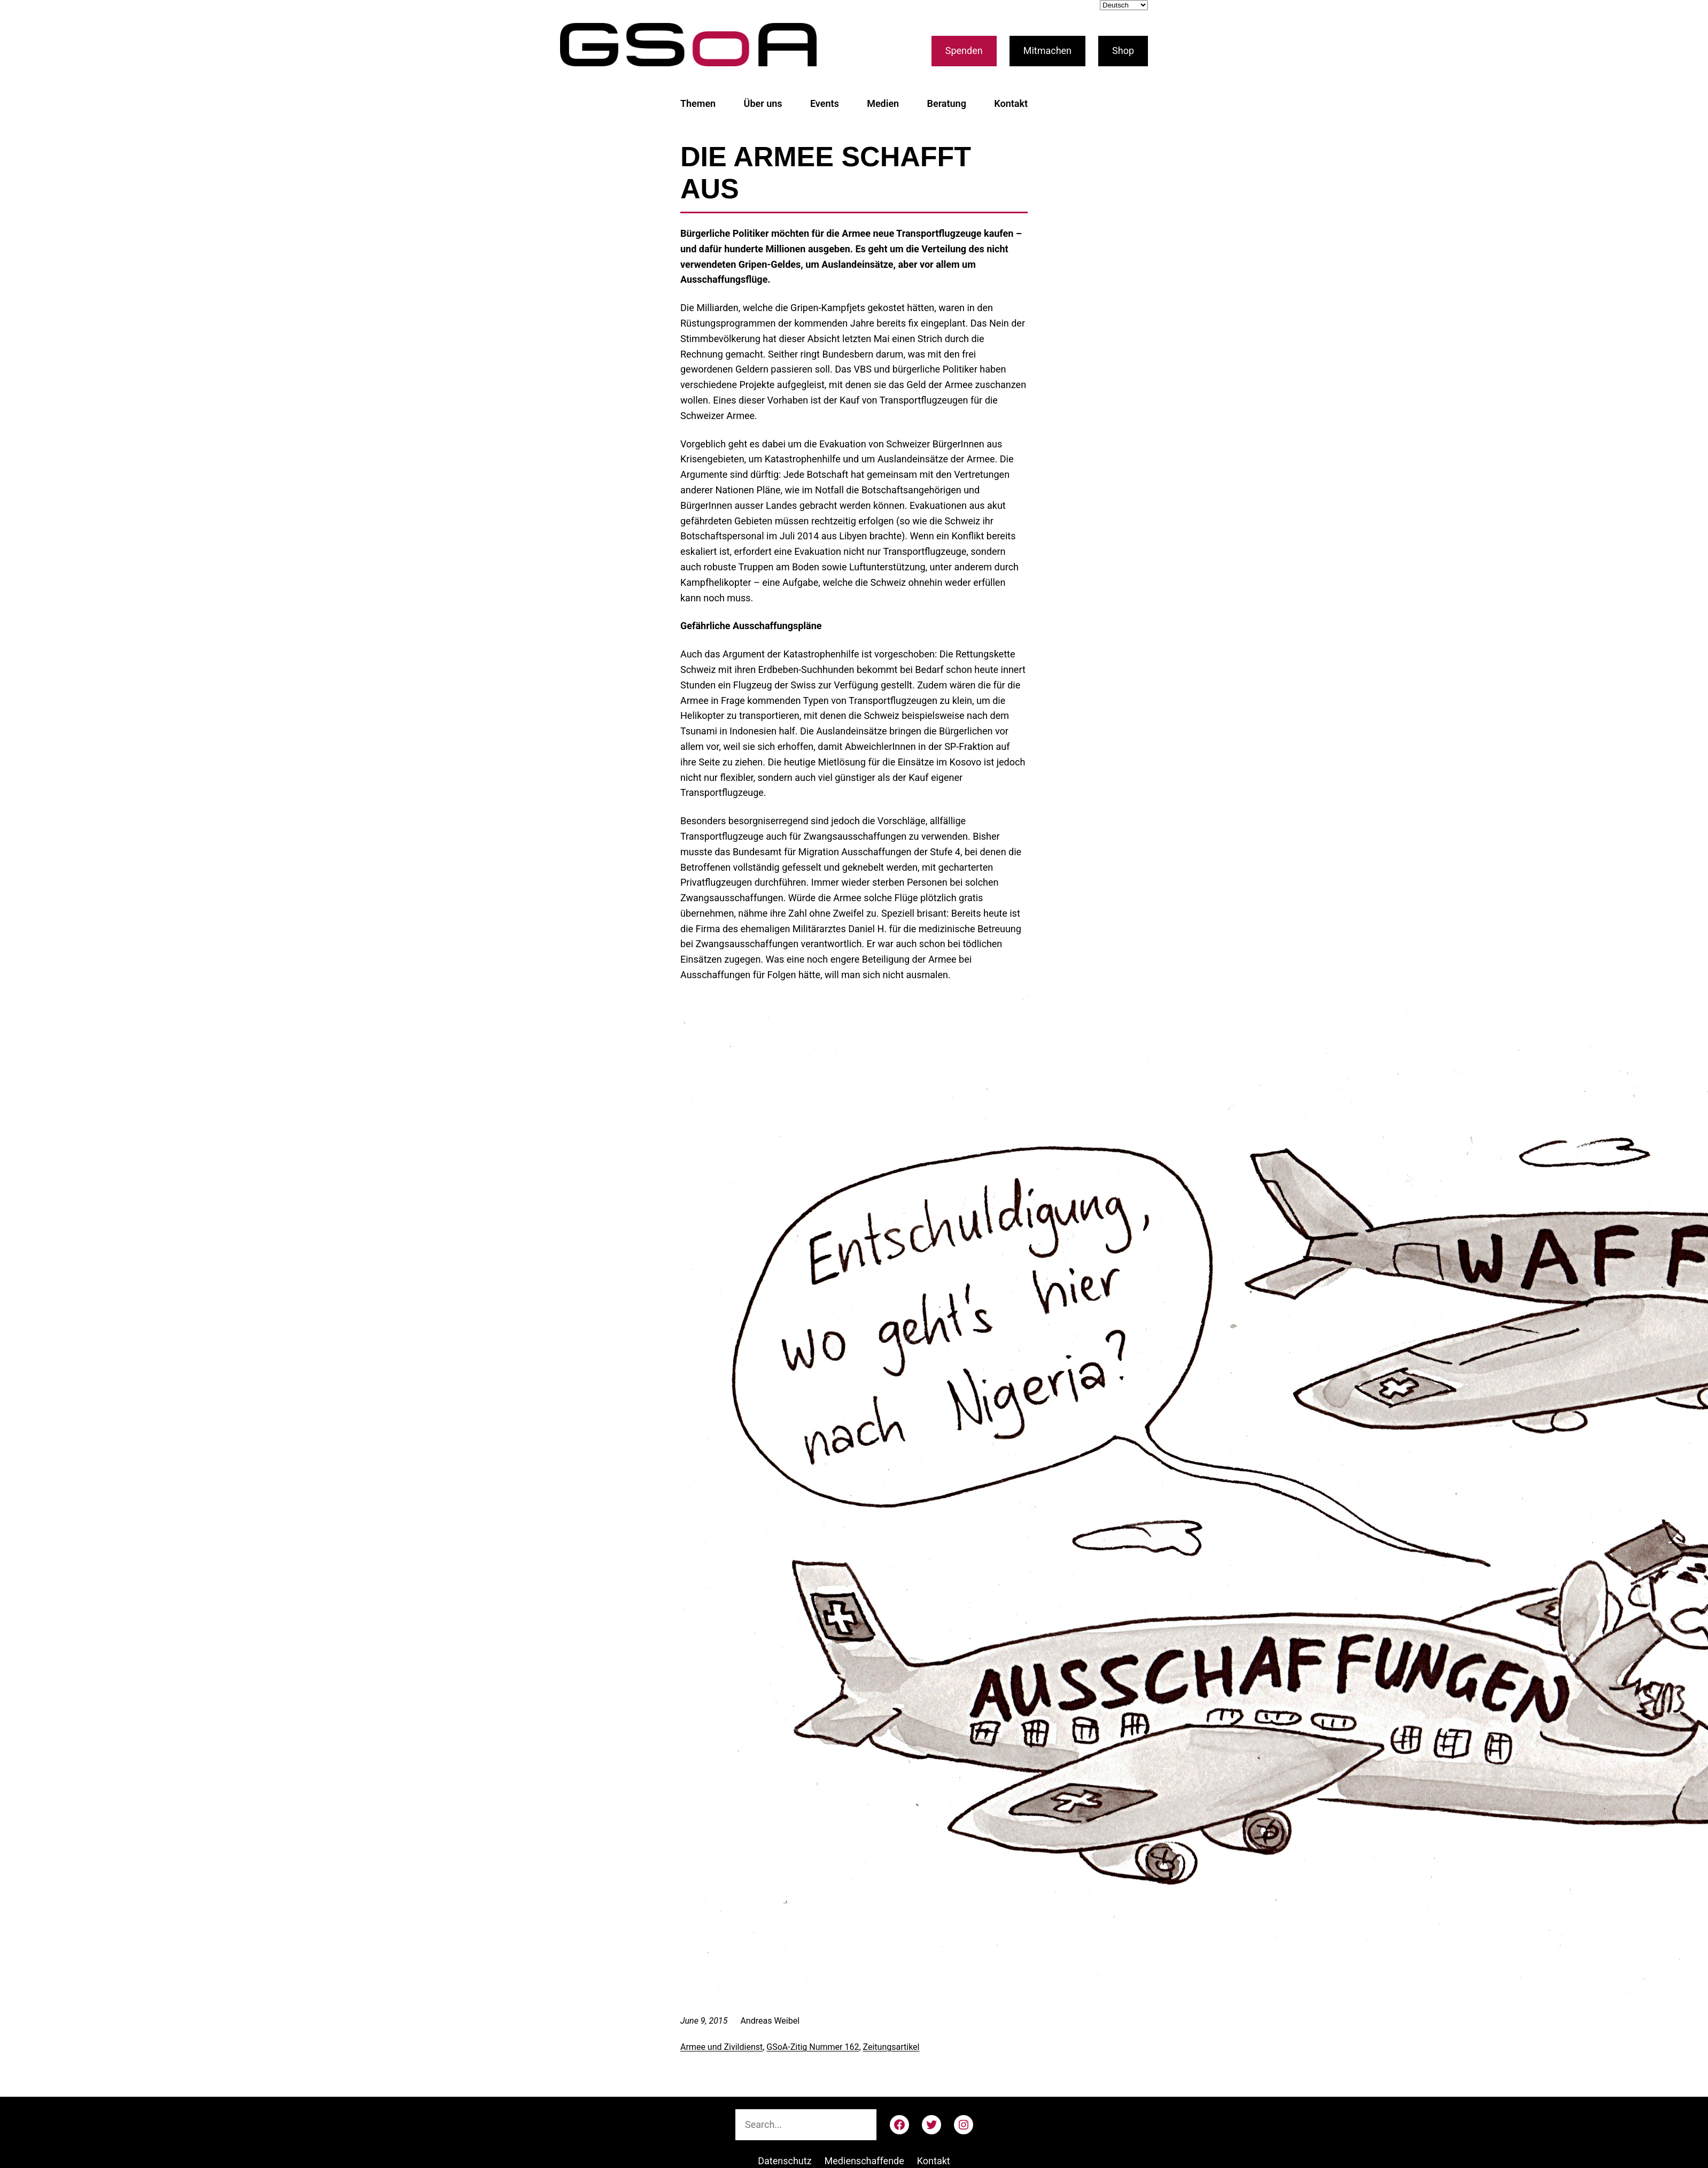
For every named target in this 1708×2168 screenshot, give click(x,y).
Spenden (964, 50)
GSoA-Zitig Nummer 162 (812, 2047)
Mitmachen (1047, 50)
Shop (1123, 50)
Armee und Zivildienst (721, 2047)
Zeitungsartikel (891, 2047)
